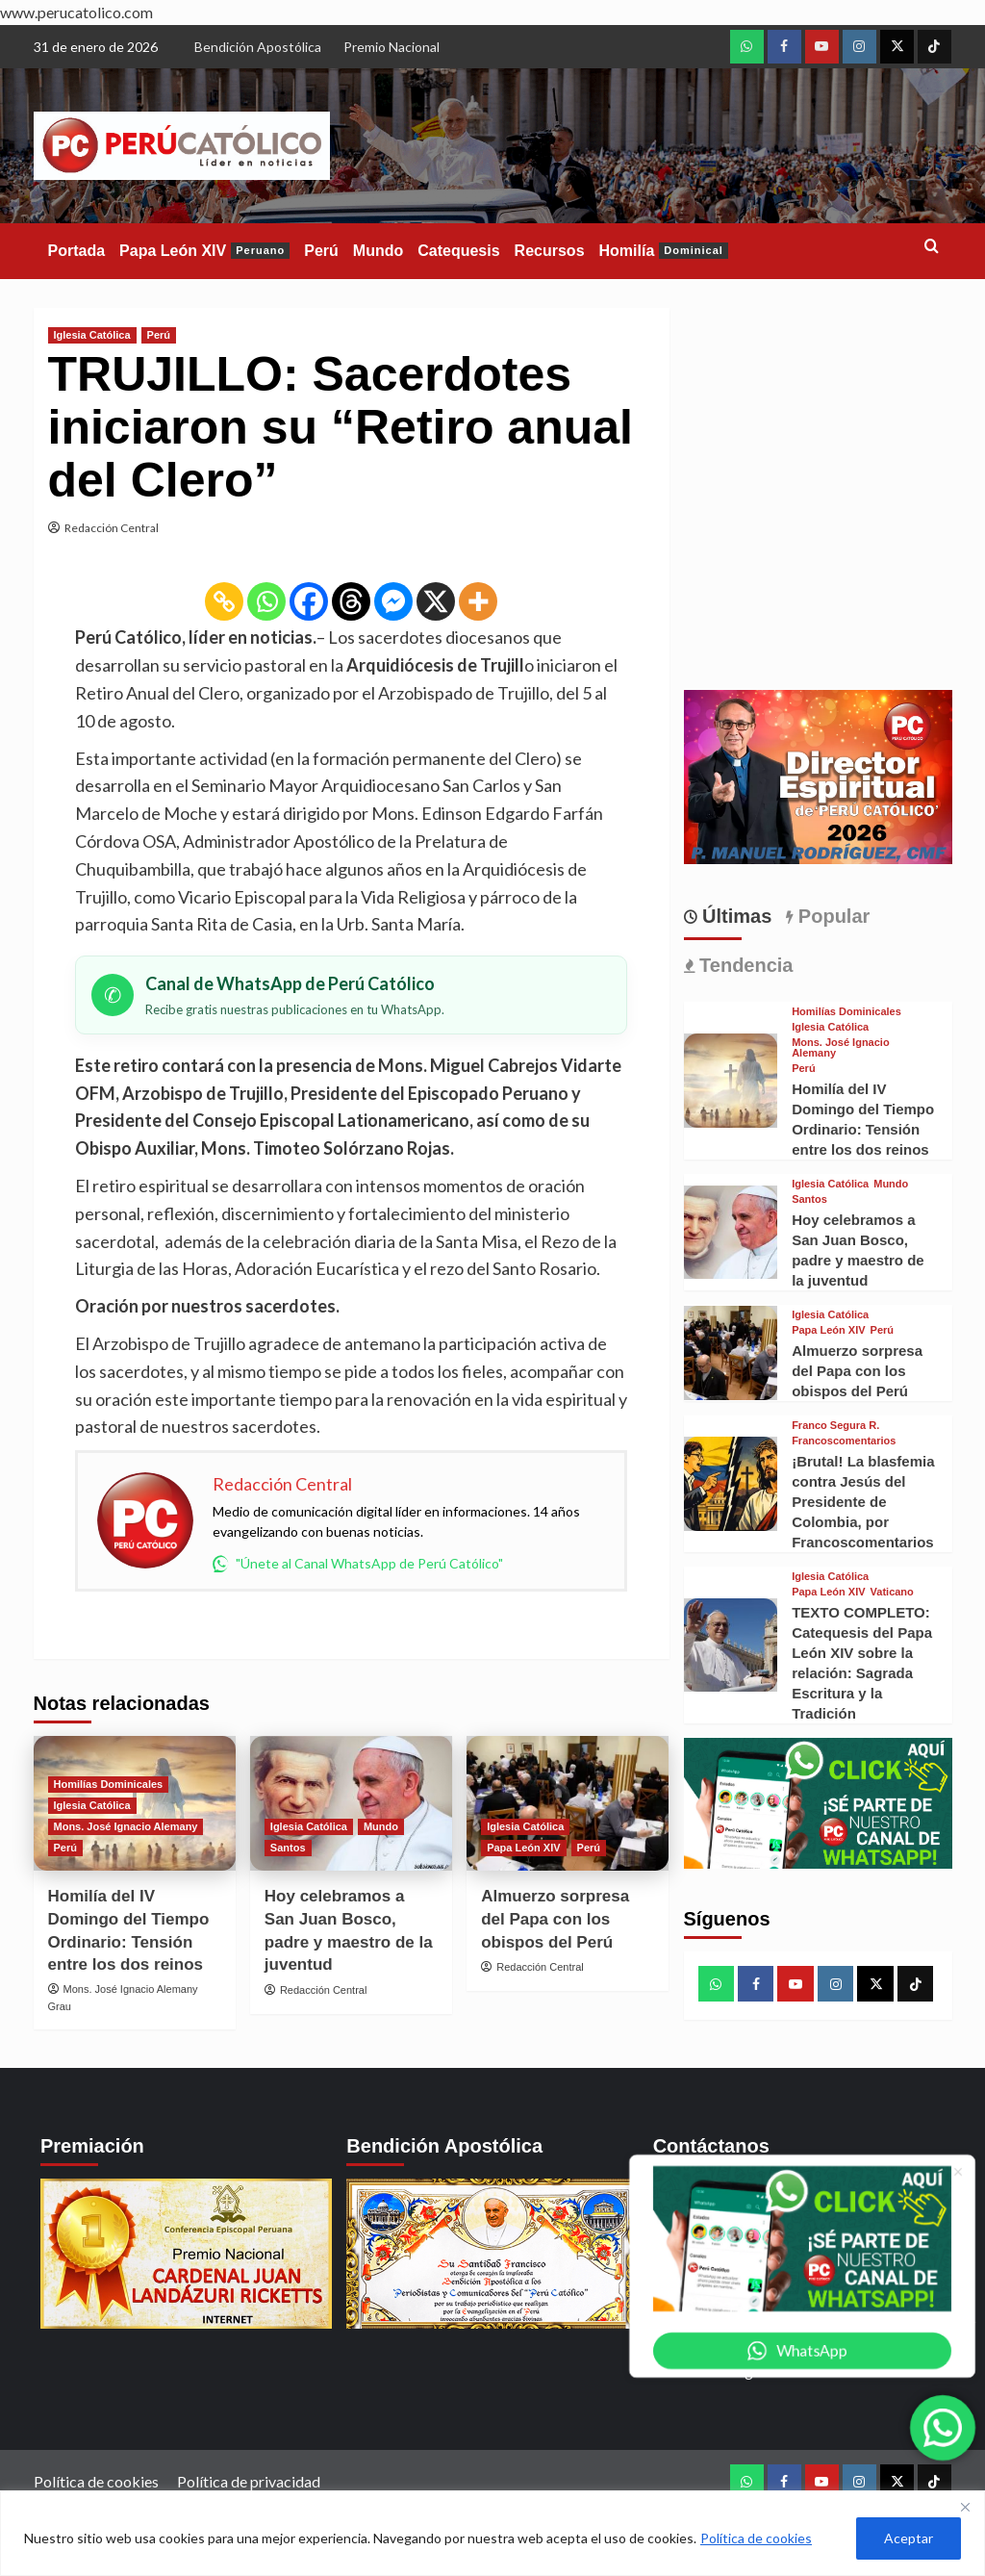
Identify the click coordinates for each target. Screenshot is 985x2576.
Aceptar (908, 2538)
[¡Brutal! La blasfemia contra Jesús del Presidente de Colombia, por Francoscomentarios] (731, 1484)
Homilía (663, 250)
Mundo (378, 250)
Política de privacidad (248, 2481)
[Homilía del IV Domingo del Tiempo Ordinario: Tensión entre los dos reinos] (731, 1080)
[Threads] (351, 601)
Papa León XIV (204, 250)
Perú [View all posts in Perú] (158, 335)
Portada (77, 250)
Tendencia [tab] (744, 965)
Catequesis (458, 250)
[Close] (964, 2506)
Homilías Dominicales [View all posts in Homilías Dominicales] (109, 1784)
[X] (436, 601)
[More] (478, 601)
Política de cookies (756, 2538)
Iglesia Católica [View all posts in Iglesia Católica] (92, 335)
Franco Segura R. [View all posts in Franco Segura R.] (835, 1425)
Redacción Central (111, 528)
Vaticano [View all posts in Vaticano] (892, 1592)
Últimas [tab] (734, 916)
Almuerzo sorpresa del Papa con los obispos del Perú (555, 1919)
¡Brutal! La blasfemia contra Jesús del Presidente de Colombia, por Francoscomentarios (863, 1501)
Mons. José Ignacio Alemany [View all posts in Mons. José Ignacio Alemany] (126, 1826)
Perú (321, 250)
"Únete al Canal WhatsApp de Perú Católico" (358, 1563)
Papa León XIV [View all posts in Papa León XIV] (523, 1847)
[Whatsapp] (266, 601)
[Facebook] (309, 601)
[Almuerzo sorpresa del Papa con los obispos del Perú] (731, 1353)
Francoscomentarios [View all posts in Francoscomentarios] (844, 1441)
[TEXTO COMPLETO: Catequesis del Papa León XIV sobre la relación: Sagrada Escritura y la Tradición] (731, 1645)
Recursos (550, 250)
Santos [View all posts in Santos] (288, 1847)
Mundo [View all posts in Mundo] (381, 1826)
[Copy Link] (224, 601)
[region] (492, 2533)
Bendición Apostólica (257, 46)
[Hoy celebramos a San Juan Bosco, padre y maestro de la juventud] (731, 1233)
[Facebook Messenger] (393, 601)
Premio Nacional (391, 46)
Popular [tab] (831, 916)
